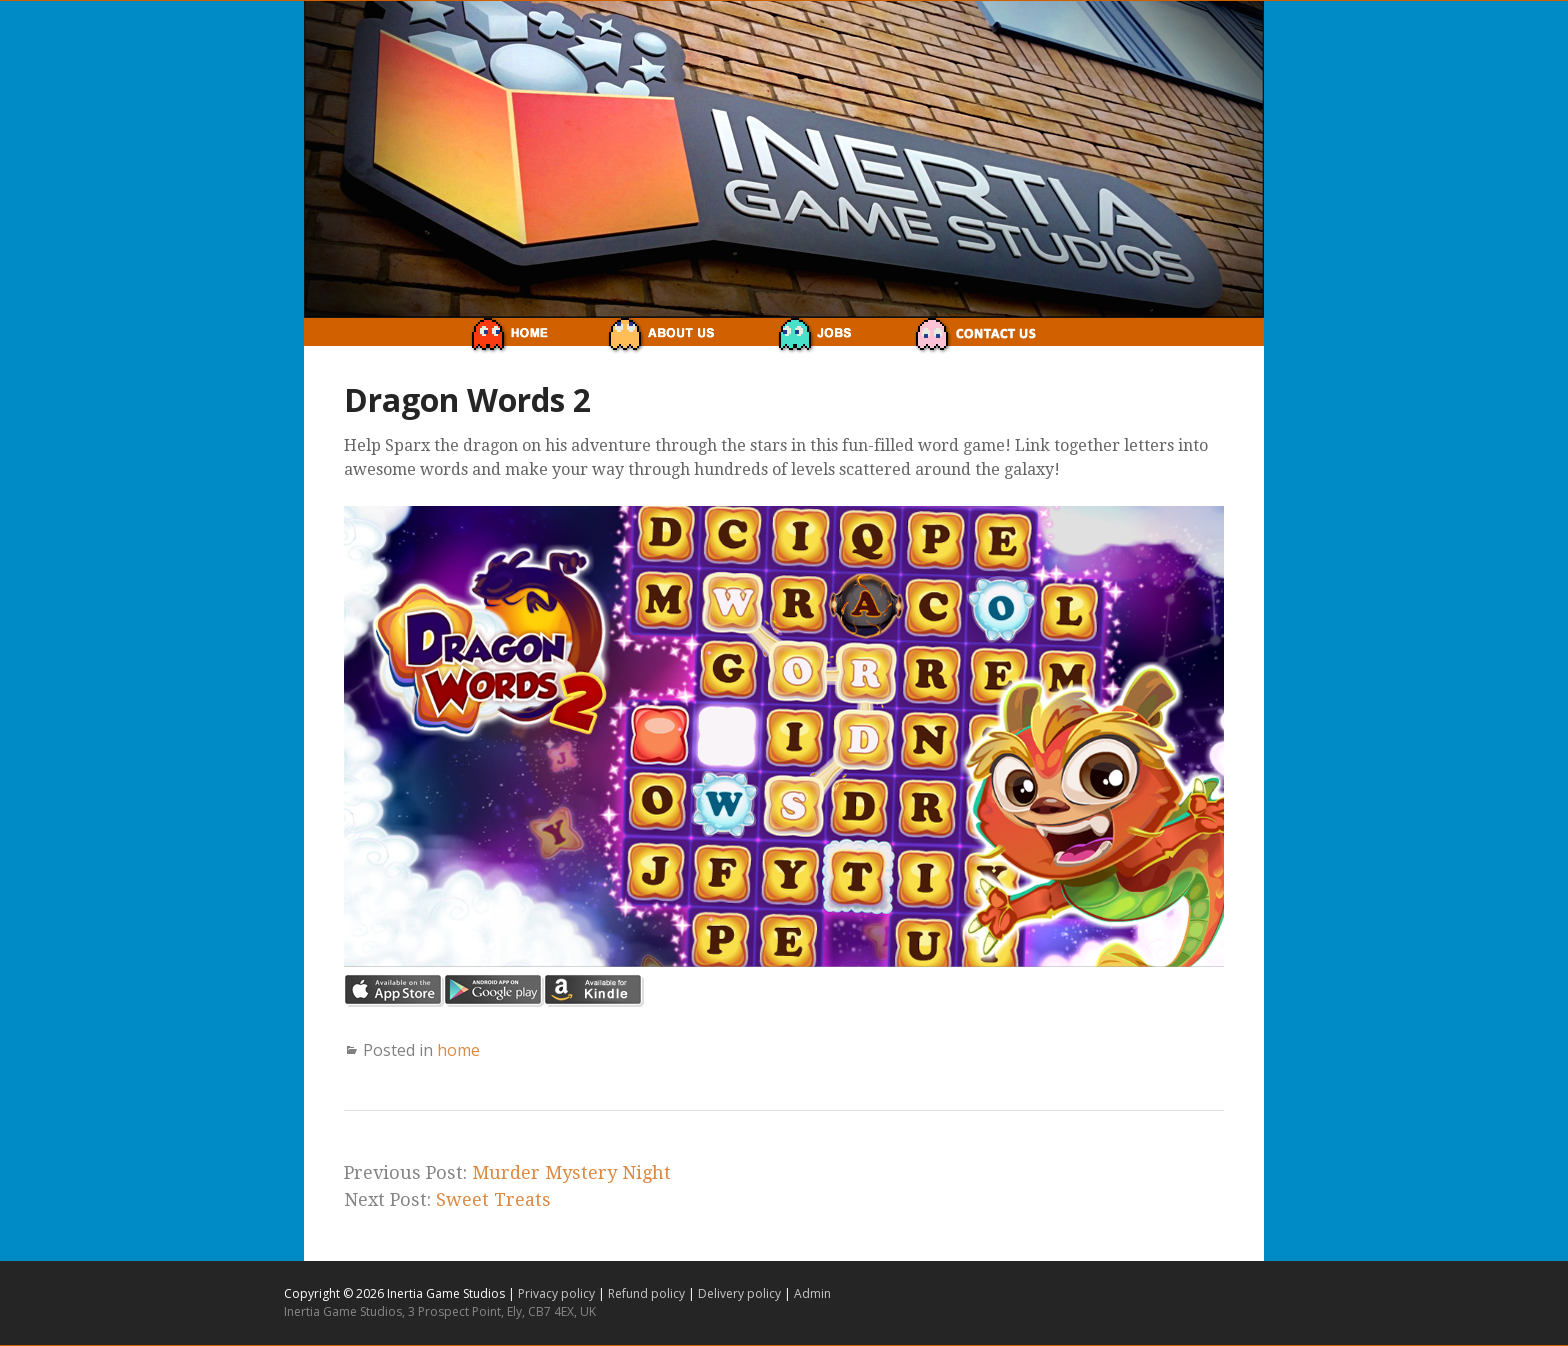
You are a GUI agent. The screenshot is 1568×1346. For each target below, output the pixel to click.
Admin (812, 1293)
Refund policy (648, 1293)
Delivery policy (741, 1293)
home (458, 1050)
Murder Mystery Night (571, 1172)
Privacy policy (558, 1293)
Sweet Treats (493, 1199)
